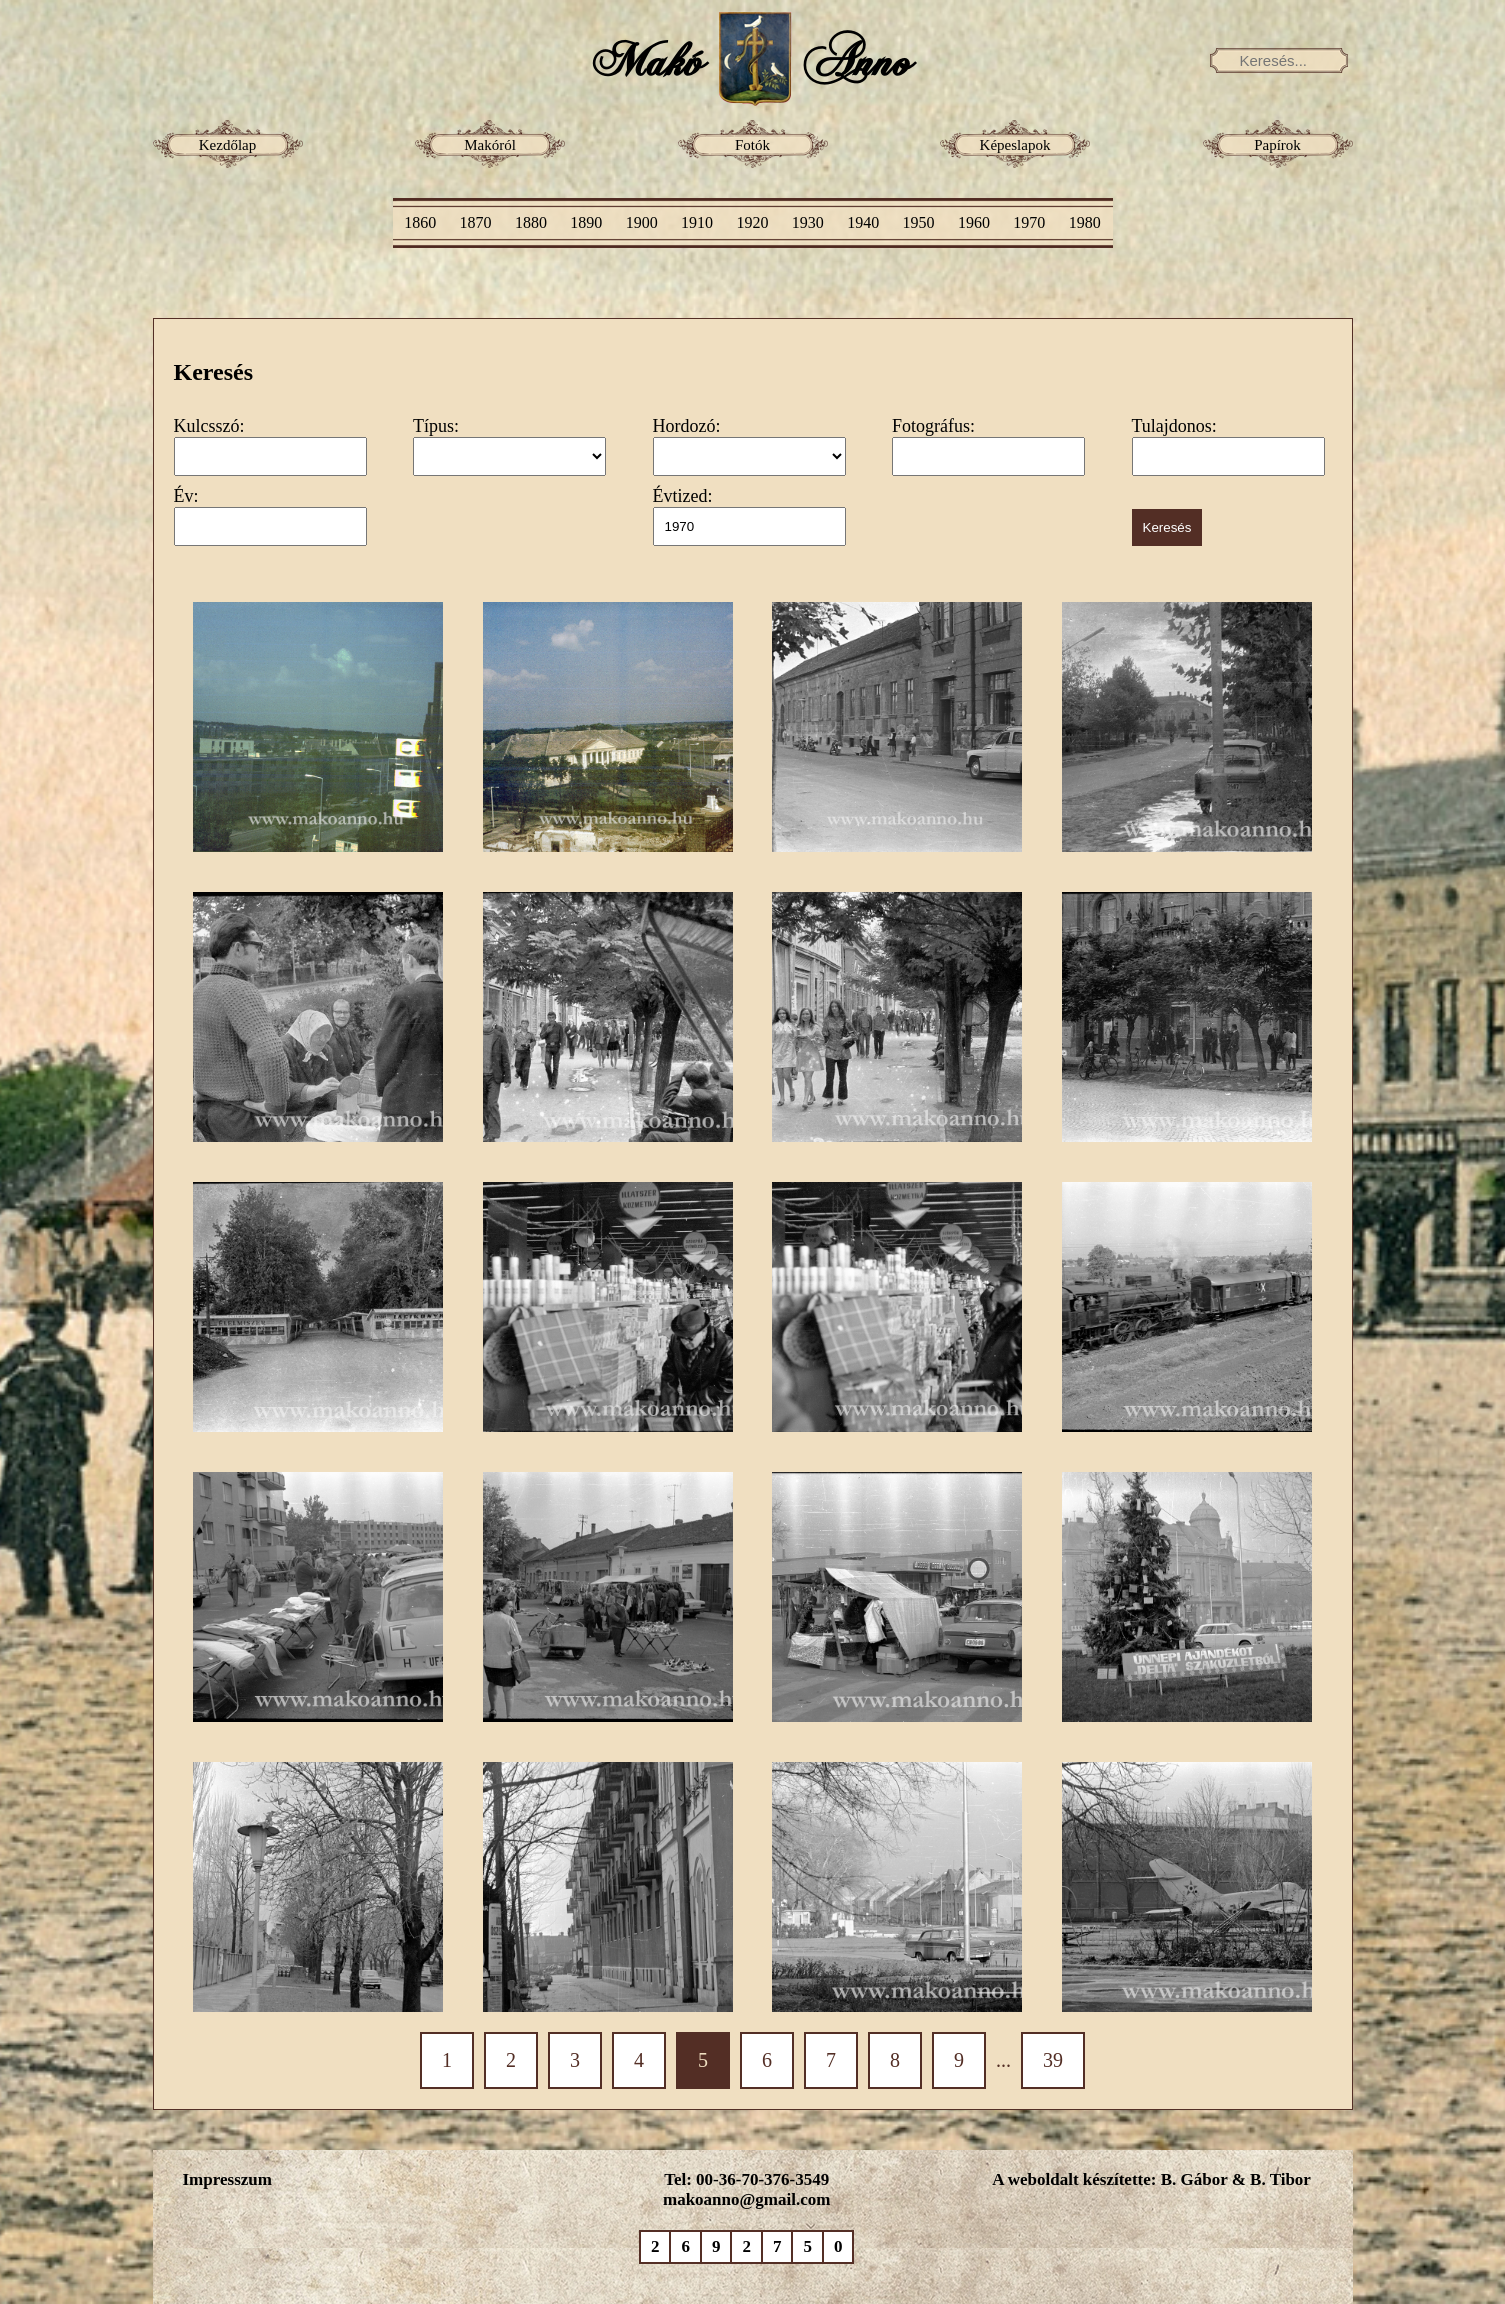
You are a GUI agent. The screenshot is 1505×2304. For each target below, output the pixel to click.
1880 (531, 222)
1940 (863, 222)
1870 (476, 222)
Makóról (490, 145)
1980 (1085, 222)
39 (1053, 2060)
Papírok (1277, 145)
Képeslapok (1015, 145)
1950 (919, 222)
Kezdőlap (227, 145)
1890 (586, 222)
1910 (697, 222)
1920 (752, 222)
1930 (808, 222)
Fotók (752, 145)
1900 (642, 222)
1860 (420, 222)
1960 (974, 222)
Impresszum (227, 2179)
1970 (1029, 222)
